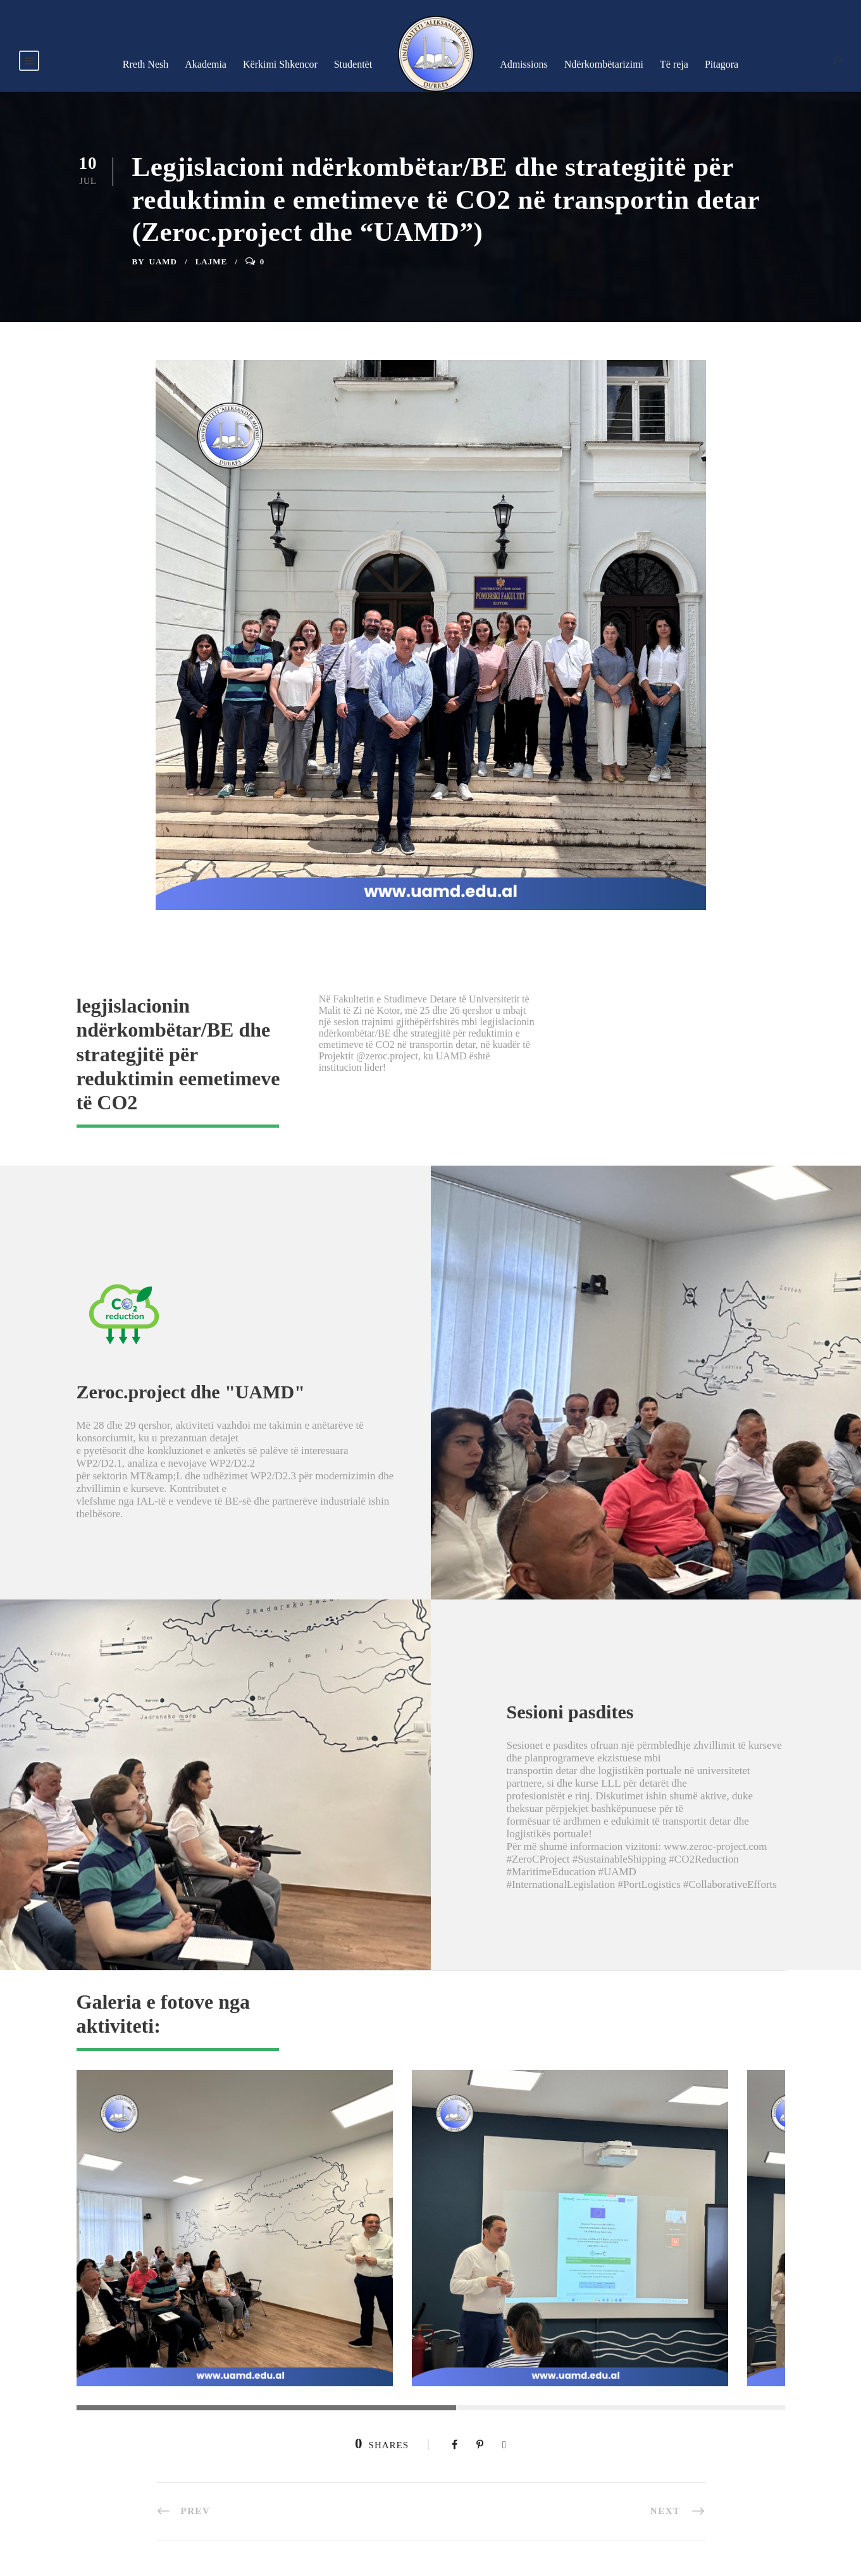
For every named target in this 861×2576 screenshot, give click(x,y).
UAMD (163, 261)
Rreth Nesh (145, 64)
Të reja (674, 64)
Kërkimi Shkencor (280, 64)
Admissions (524, 64)
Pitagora (721, 64)
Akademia (205, 64)
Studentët (353, 64)
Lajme (211, 261)
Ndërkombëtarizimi (603, 64)
